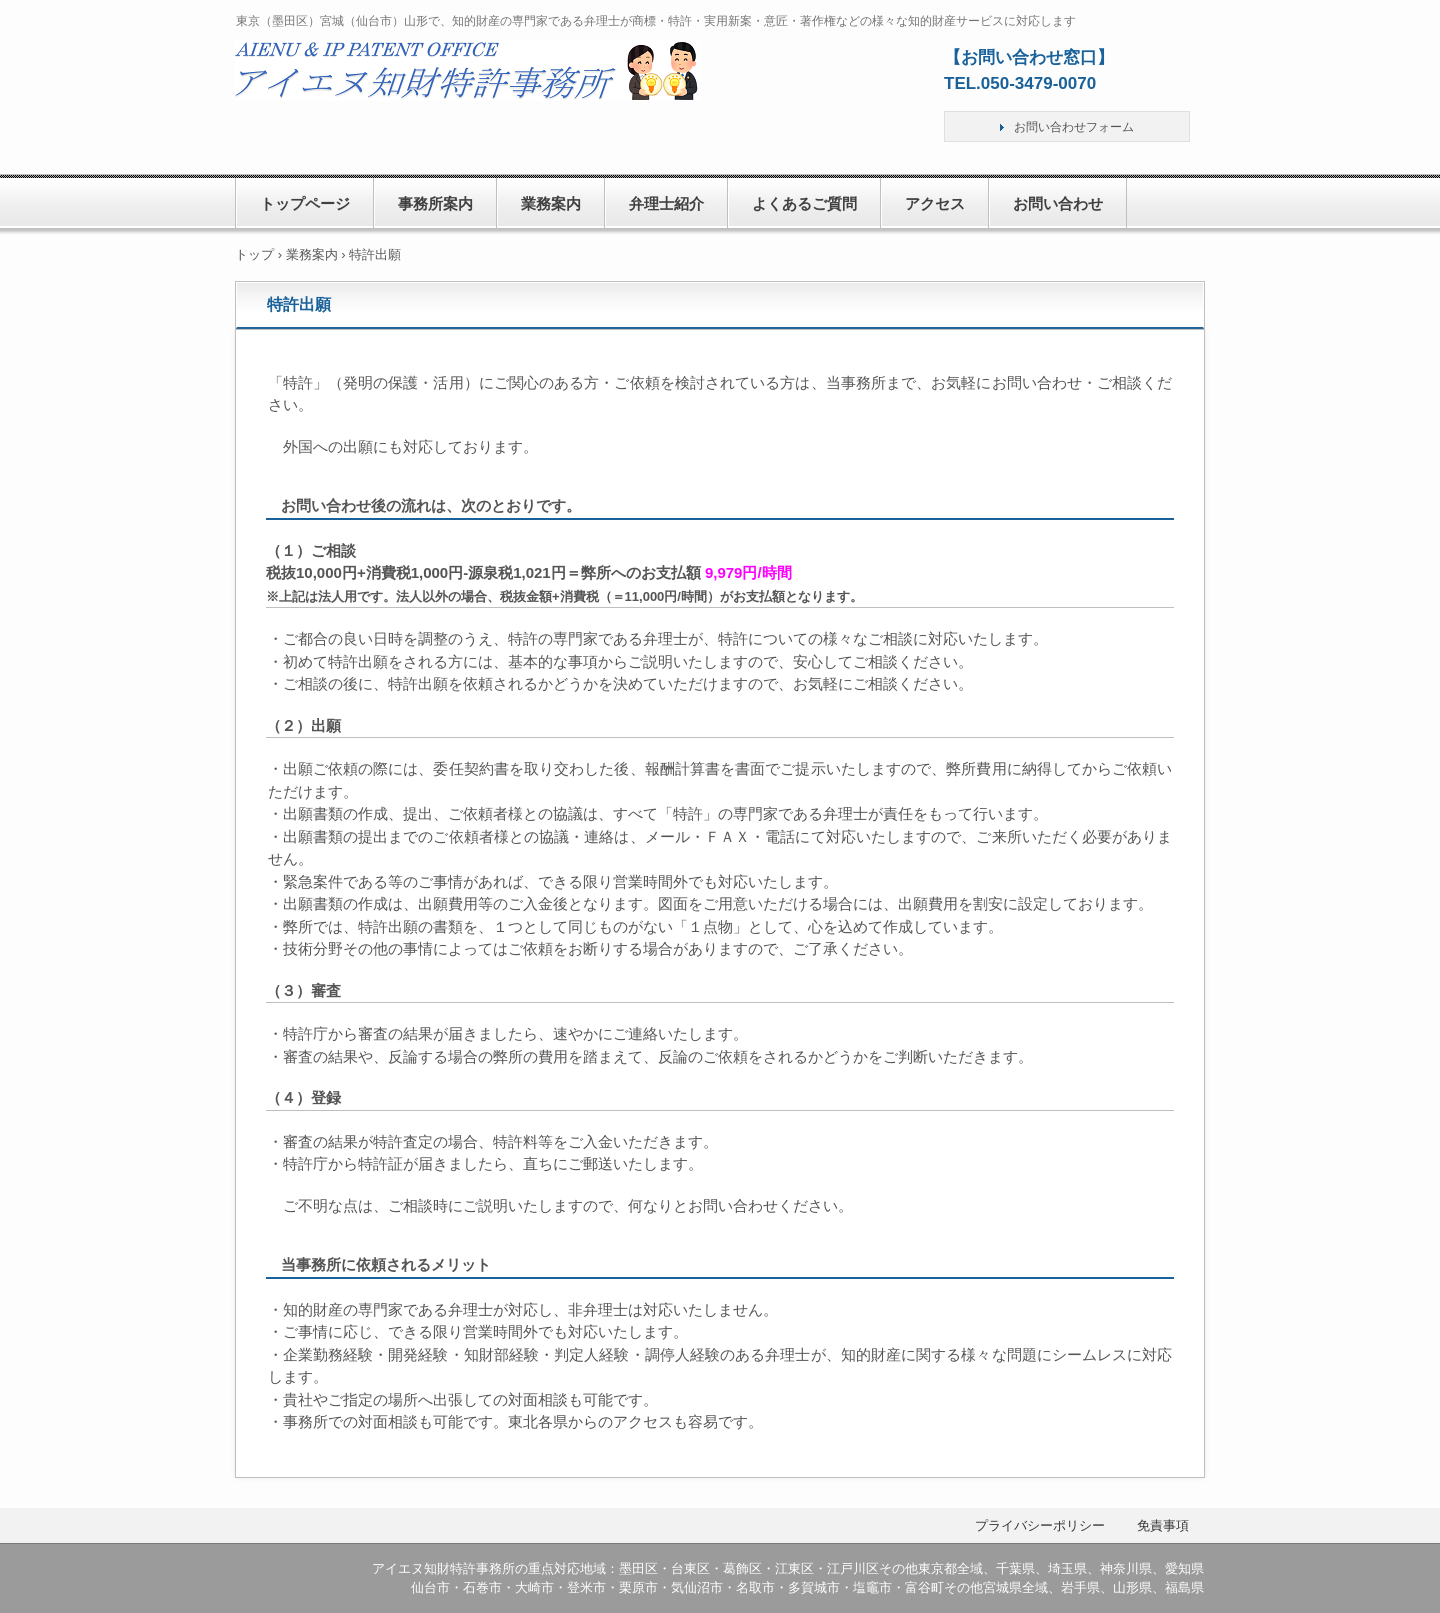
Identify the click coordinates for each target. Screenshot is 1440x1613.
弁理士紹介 (666, 203)
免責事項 (1163, 1525)
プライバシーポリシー (1040, 1525)
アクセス (935, 203)
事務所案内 (435, 203)
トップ (254, 254)
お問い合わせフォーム (1074, 127)
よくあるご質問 (804, 203)
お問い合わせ (1058, 203)
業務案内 (551, 203)
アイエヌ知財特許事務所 (468, 93)
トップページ (305, 203)
